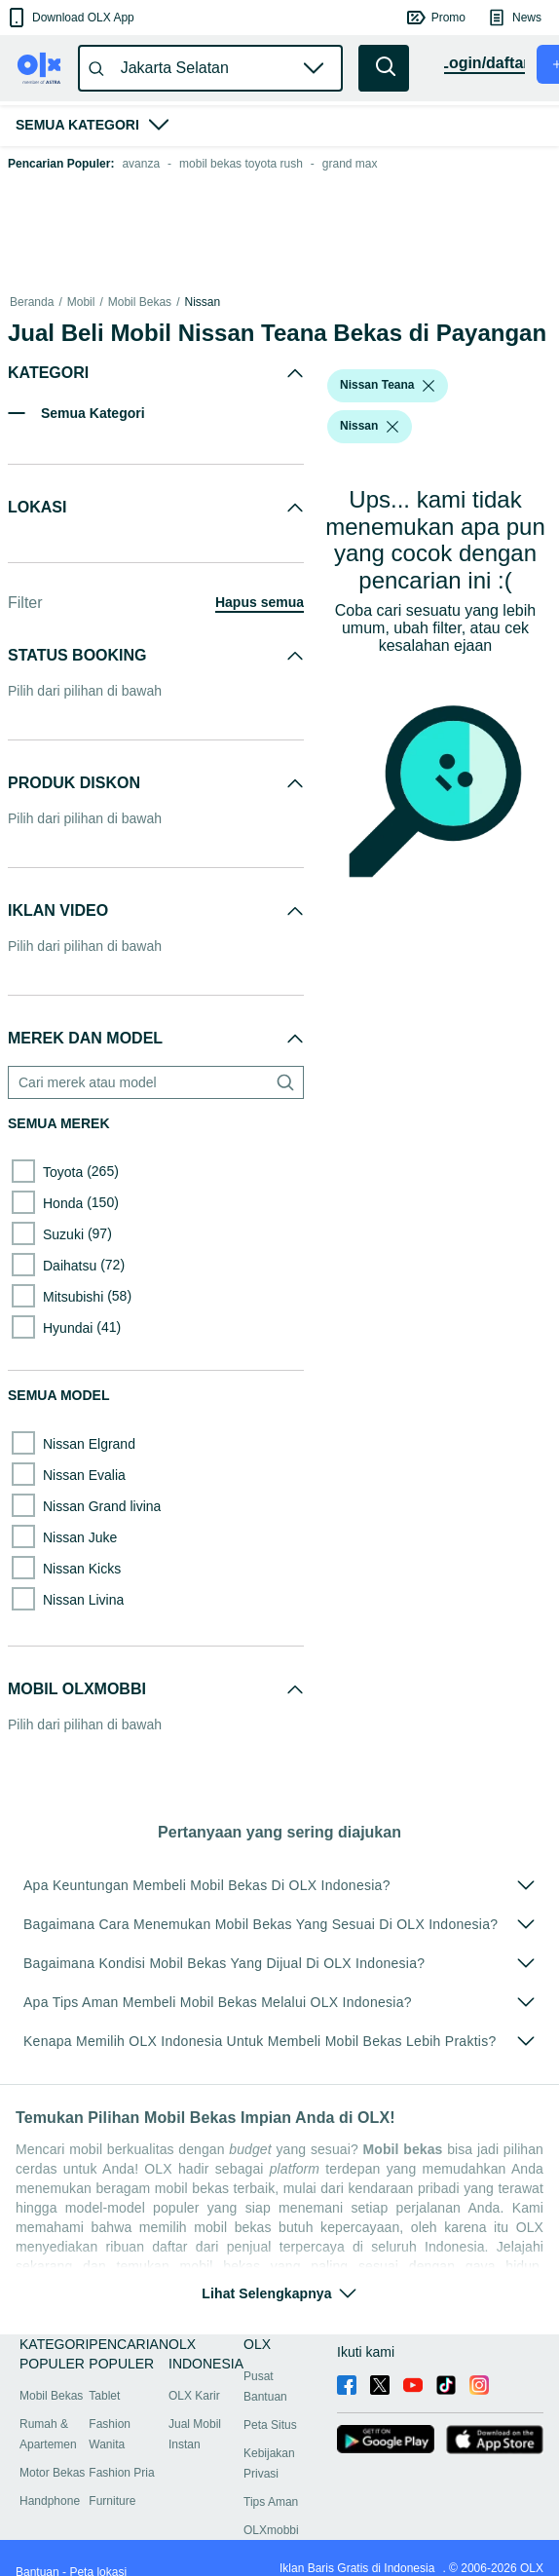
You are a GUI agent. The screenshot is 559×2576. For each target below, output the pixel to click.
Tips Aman (270, 2502)
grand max (350, 163)
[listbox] (428, 386)
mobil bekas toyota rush (241, 163)
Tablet (104, 2396)
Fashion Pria (121, 2473)
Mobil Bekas (139, 302)
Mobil (81, 302)
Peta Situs (270, 2425)
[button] (69, 17)
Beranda (32, 302)
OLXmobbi (271, 2530)
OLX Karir (194, 2396)
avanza (141, 163)
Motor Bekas (52, 2473)
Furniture (112, 2501)
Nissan (202, 302)
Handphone (49, 2501)
